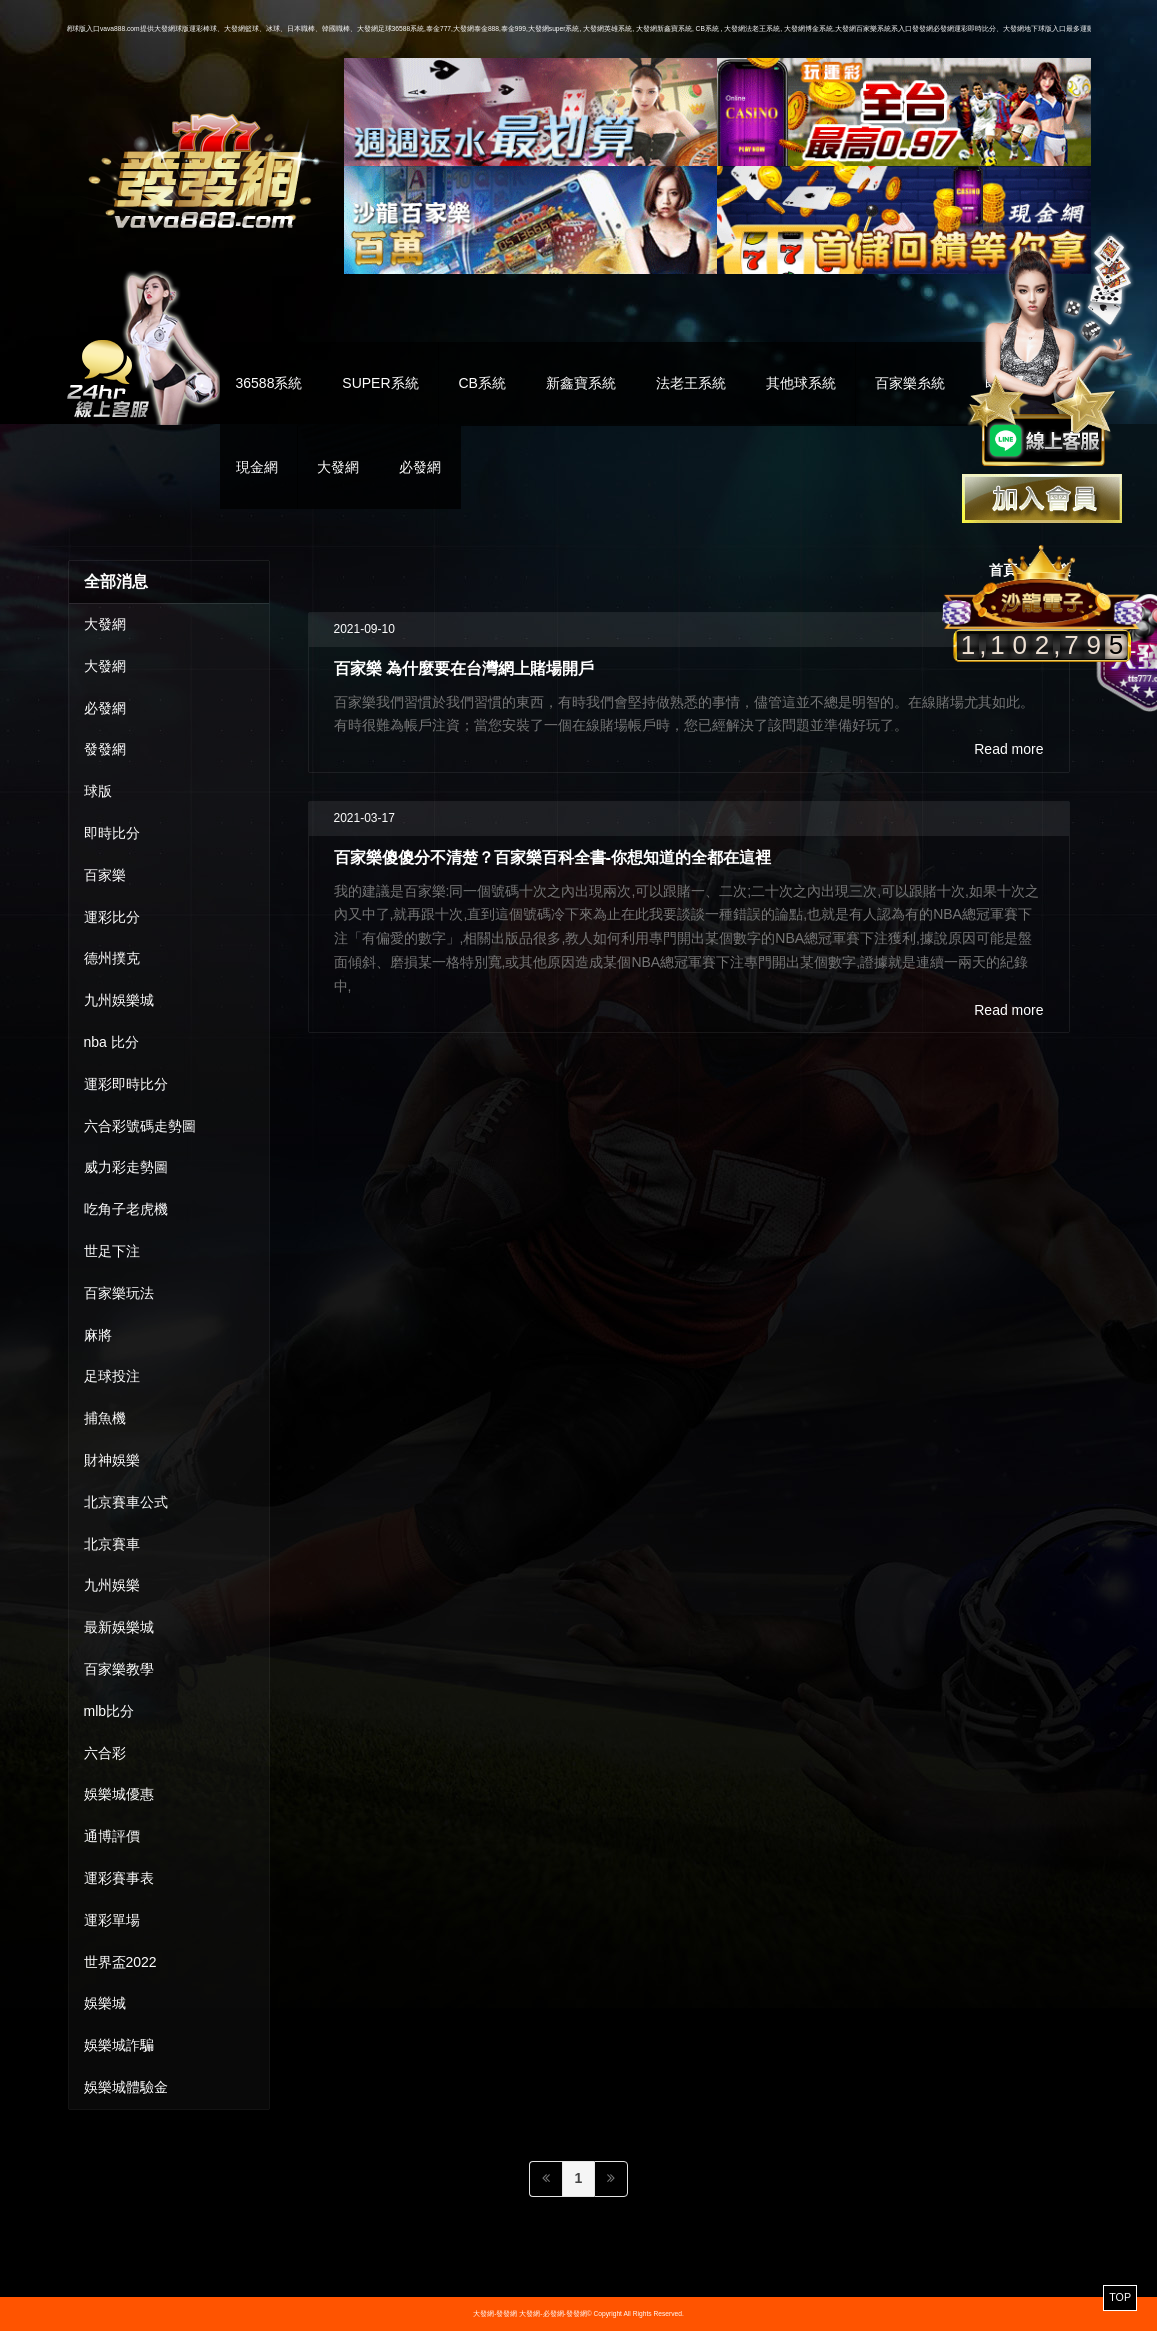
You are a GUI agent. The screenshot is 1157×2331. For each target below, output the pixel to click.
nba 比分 (111, 1042)
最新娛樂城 (119, 1627)
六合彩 (105, 1753)
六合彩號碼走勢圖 (140, 1126)
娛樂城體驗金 (126, 2087)
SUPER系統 (380, 383)
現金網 (257, 467)
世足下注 (112, 1251)
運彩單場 (112, 1920)
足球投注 (112, 1376)
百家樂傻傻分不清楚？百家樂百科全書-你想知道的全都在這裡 (552, 857)
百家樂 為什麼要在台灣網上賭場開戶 (464, 668)
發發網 (105, 749)
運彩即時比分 (126, 1084)
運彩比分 (112, 917)
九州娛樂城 (119, 1000)
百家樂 (105, 875)
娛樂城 (105, 2003)
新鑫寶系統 (581, 383)
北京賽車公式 (126, 1502)
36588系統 (269, 383)
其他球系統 (801, 383)
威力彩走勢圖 (126, 1167)
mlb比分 (109, 1711)
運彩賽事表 (119, 1878)
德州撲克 (112, 958)
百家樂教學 (119, 1669)
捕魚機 (105, 1418)
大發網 (338, 467)
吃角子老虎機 (126, 1209)
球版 (98, 791)
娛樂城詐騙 (119, 2045)
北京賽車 (112, 1544)
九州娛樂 (112, 1585)
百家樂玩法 (119, 1293)
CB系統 (481, 383)
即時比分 (112, 833)
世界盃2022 (120, 1962)
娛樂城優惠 (119, 1794)
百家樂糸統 (910, 383)
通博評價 (112, 1836)
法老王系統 (691, 383)
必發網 (420, 467)
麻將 (98, 1335)
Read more (1008, 749)
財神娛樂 (112, 1460)
